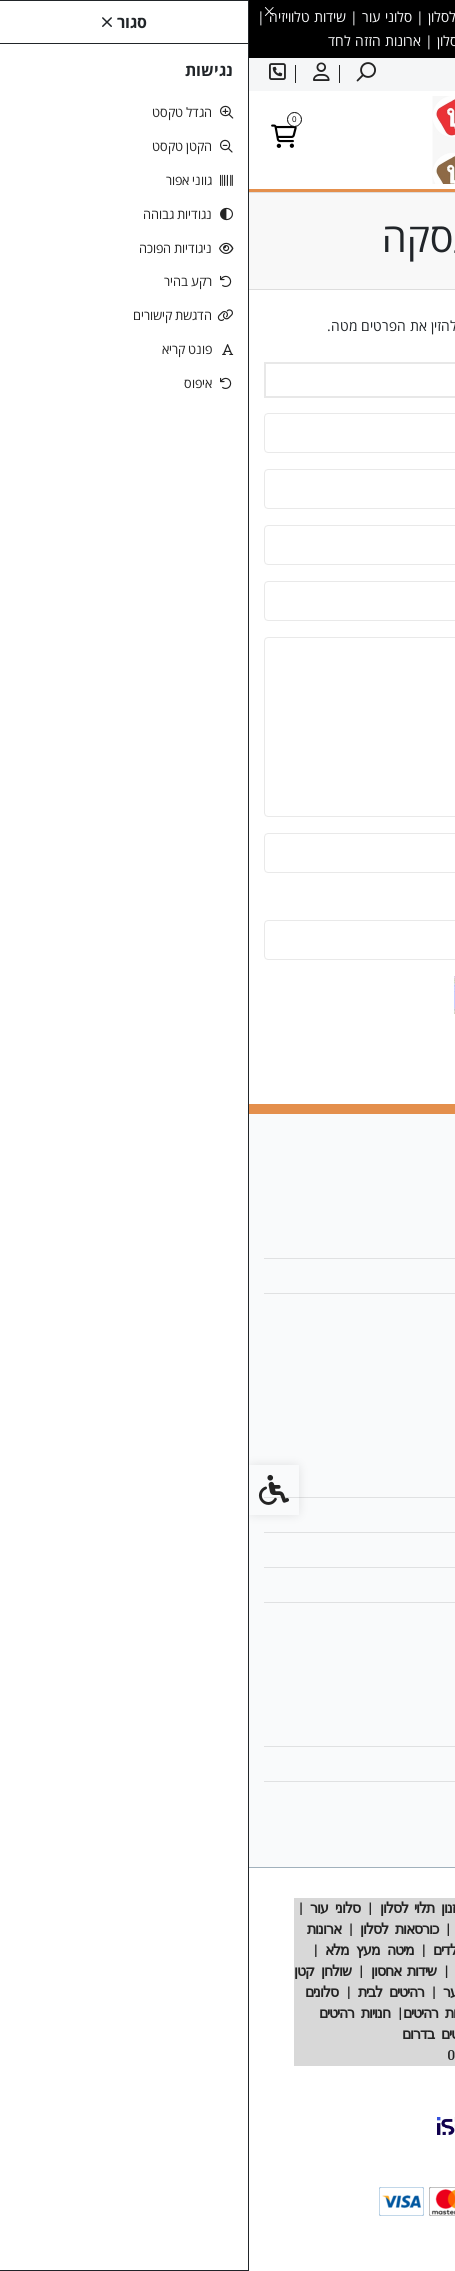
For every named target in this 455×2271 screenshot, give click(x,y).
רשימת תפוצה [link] (381, 1798)
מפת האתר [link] (389, 1514)
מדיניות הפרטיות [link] (374, 1584)
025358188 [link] (384, 1310)
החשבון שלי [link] (387, 1728)
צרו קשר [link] (396, 1479)
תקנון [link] (405, 1549)
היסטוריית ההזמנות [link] (367, 1763)
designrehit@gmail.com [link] (340, 1275)
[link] (115, 74)
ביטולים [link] (399, 1619)
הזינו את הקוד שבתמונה (371, 901)
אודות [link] (405, 1240)
